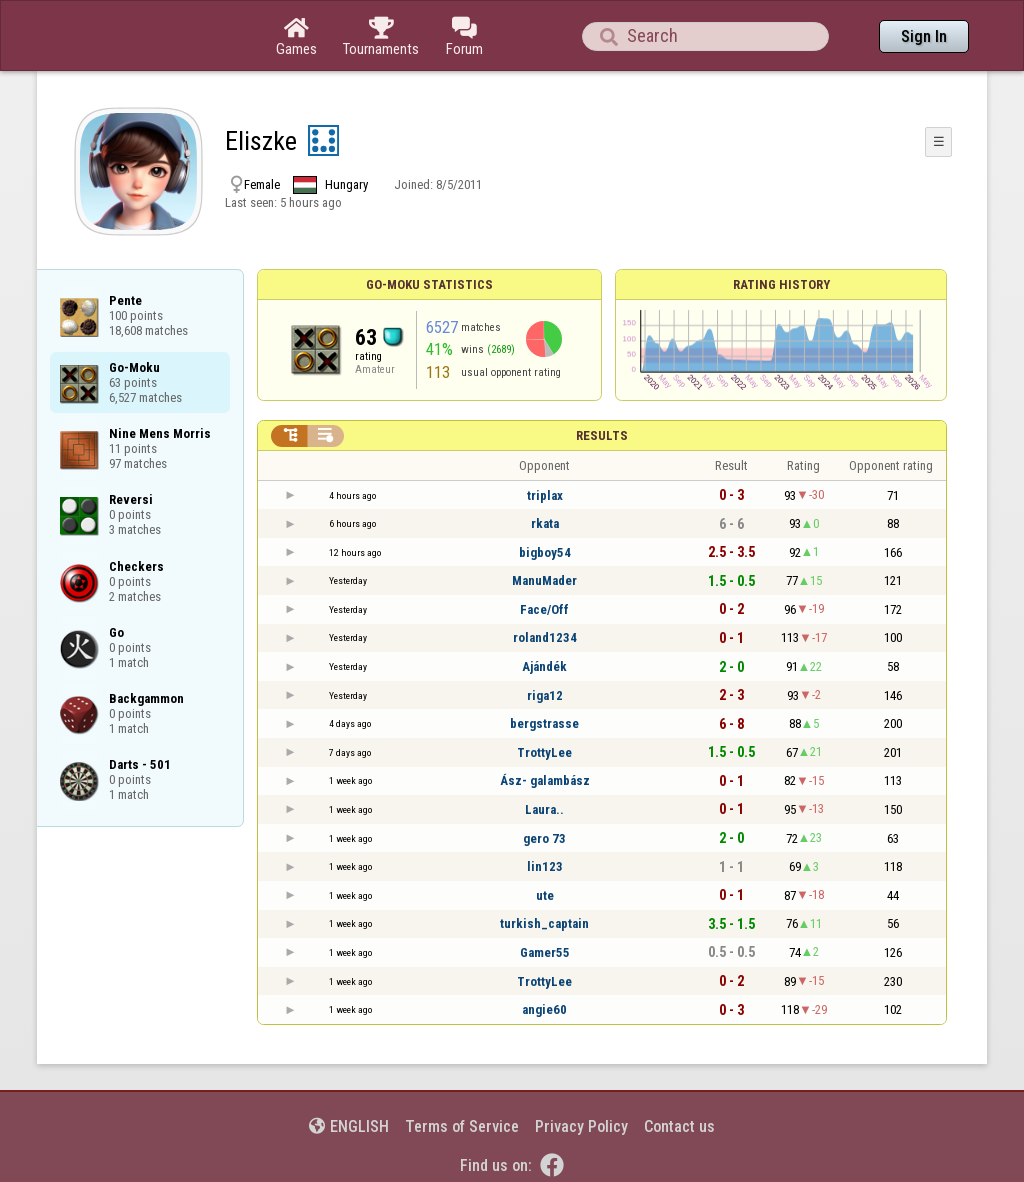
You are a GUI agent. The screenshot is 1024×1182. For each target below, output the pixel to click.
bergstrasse (544, 723)
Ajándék (544, 666)
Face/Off (544, 609)
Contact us (679, 1126)
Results (602, 435)
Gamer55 (545, 952)
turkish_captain (544, 923)
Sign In (924, 36)
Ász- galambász (545, 780)
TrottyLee (544, 752)
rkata (545, 523)
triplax (545, 495)
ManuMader (544, 580)
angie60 (544, 1009)
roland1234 (545, 637)
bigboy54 (545, 552)
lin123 (545, 866)
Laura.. (544, 809)
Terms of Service (462, 1126)
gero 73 (544, 838)
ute (545, 895)
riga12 (545, 695)
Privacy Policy (581, 1126)
